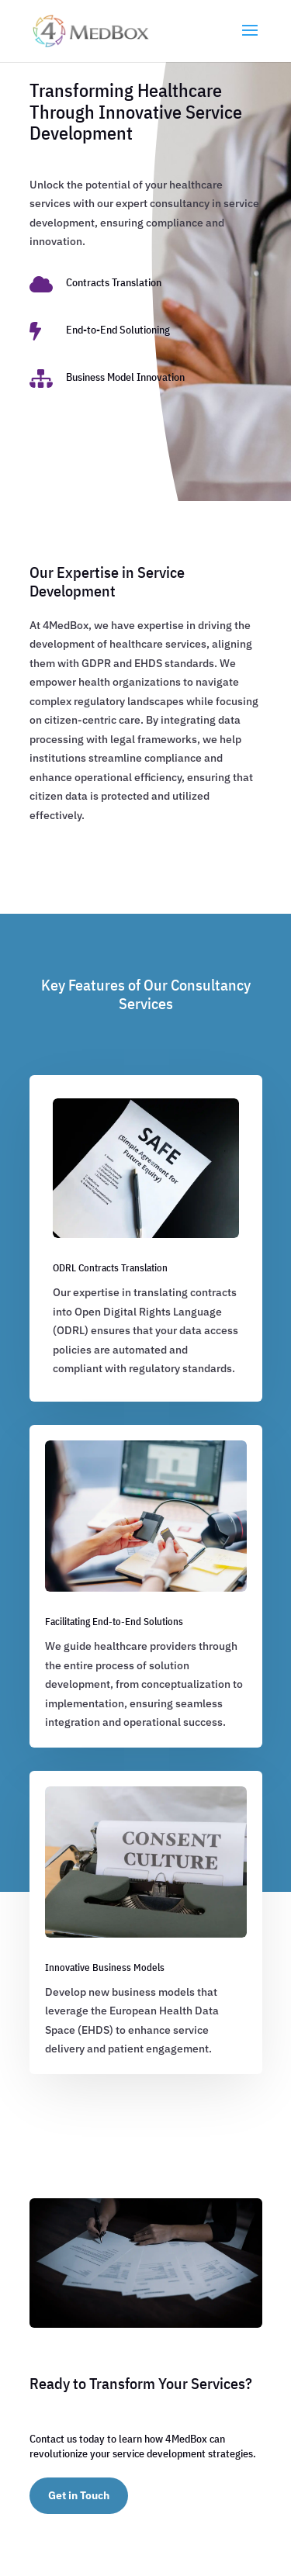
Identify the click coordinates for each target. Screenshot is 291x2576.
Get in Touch (78, 2495)
